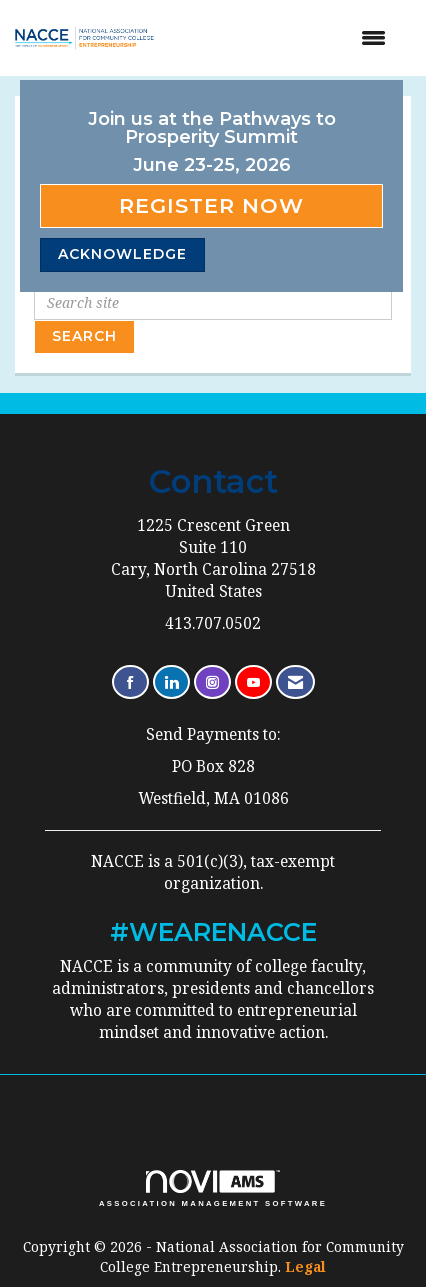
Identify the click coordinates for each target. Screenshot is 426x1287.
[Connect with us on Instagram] (212, 682)
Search (84, 336)
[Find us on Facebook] (130, 682)
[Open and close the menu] (287, 38)
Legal (305, 1266)
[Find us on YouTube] (253, 682)
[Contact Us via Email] (295, 682)
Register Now (211, 205)
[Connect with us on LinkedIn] (171, 682)
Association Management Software (213, 1189)
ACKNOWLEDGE (122, 254)
